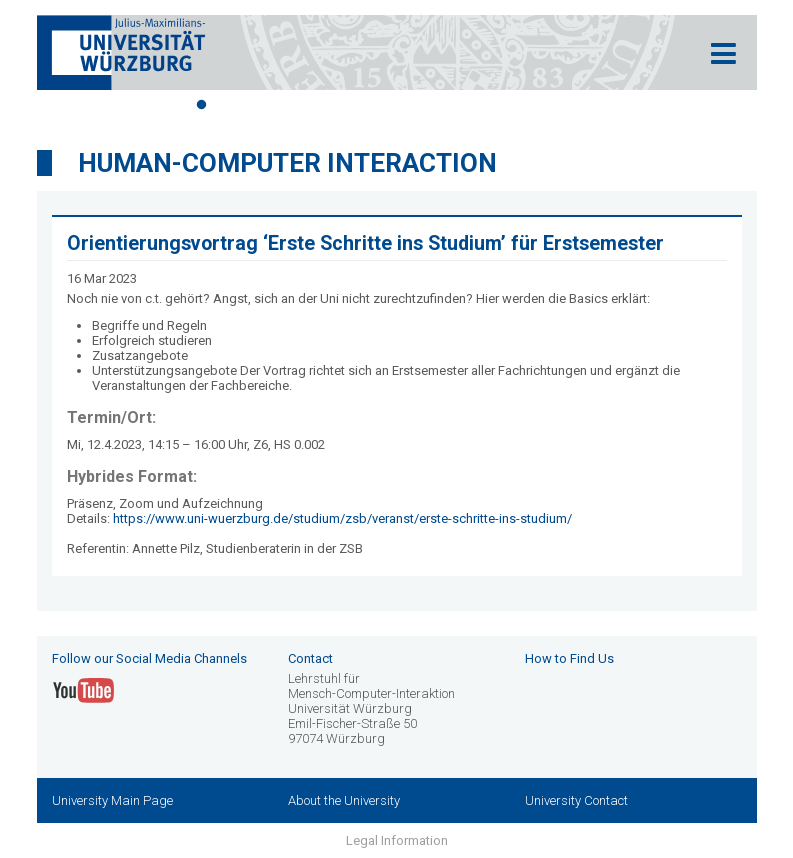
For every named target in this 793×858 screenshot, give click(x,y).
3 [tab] (262, 105)
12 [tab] (532, 105)
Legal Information (397, 840)
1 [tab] (202, 105)
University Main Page (112, 800)
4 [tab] (292, 105)
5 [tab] (322, 105)
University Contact (576, 800)
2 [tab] (232, 105)
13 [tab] (562, 105)
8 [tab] (412, 105)
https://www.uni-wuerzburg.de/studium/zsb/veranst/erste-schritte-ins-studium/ (342, 518)
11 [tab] (502, 105)
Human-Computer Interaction (287, 163)
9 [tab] (442, 105)
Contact (310, 658)
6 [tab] (352, 105)
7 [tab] (382, 105)
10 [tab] (472, 105)
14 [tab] (592, 105)
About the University (344, 800)
